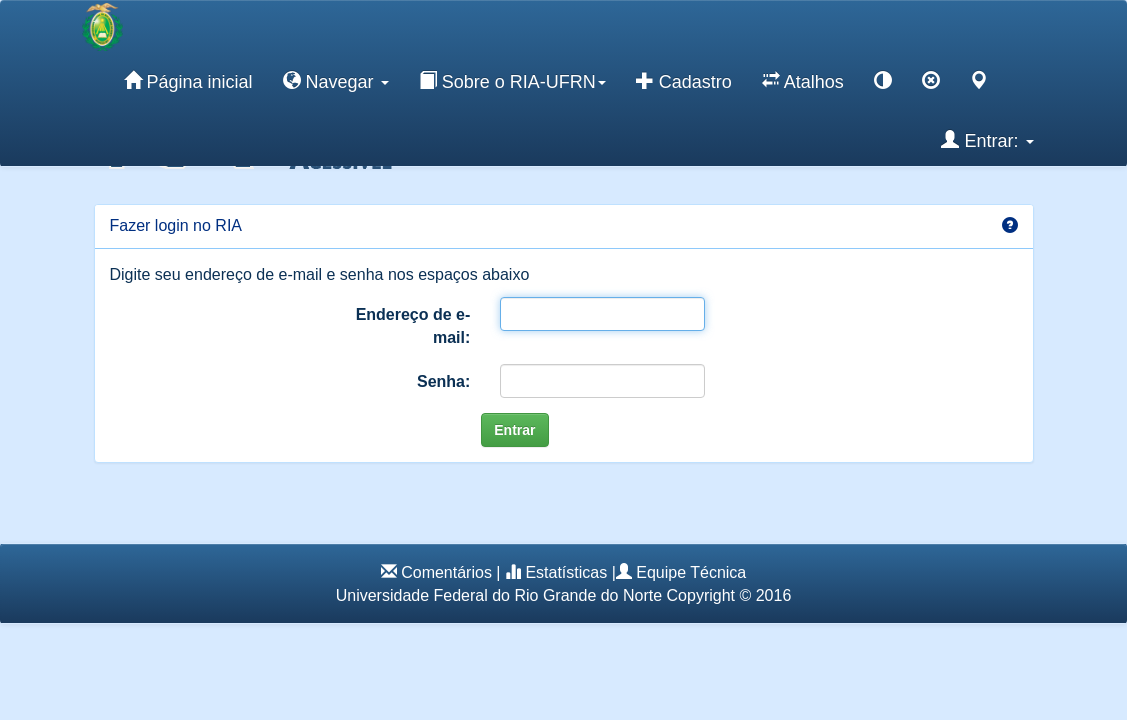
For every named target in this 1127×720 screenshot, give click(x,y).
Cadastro (684, 81)
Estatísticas (566, 572)
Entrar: (987, 140)
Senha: (443, 381)
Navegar (336, 81)
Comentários (446, 572)
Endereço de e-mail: (413, 326)
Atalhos (803, 81)
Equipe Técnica (691, 572)
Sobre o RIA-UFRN (512, 81)
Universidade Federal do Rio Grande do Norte (499, 595)
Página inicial (188, 81)
